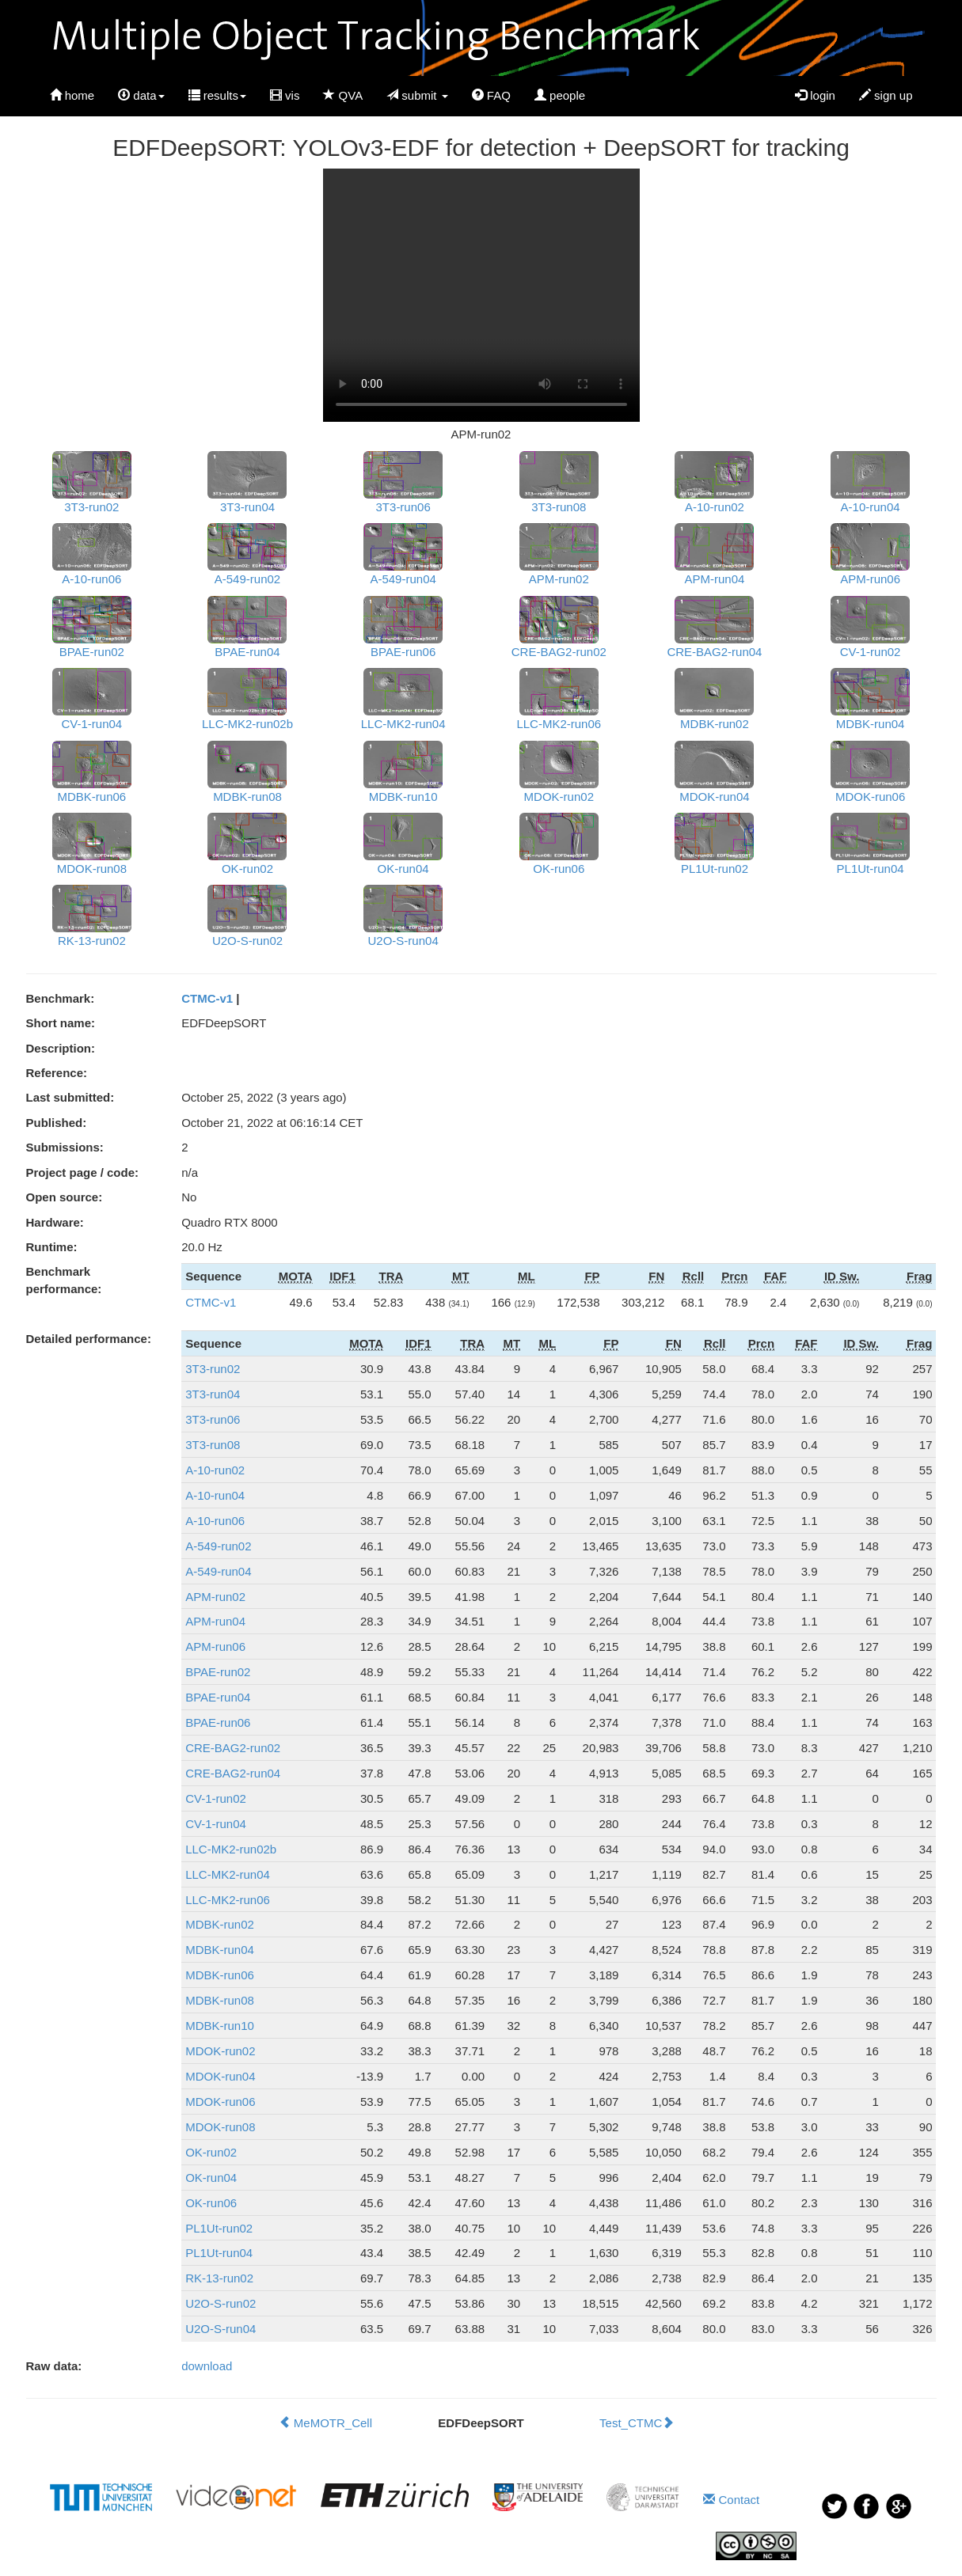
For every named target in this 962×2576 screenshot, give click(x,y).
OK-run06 (211, 2203)
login (815, 95)
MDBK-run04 (219, 1949)
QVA (343, 95)
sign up (886, 95)
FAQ (491, 95)
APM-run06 (215, 1646)
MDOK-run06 (220, 2101)
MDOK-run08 (220, 2127)
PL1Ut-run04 (219, 2252)
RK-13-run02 (219, 2278)
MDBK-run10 (219, 2025)
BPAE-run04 (217, 1697)
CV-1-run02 (215, 1798)
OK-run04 (211, 2177)
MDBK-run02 (219, 1924)
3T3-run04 (212, 1394)
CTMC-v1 (207, 998)
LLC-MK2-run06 (227, 1899)
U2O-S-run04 (220, 2328)
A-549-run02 (218, 1546)
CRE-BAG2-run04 (232, 1773)
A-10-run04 (215, 1495)
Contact (731, 2499)
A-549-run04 (218, 1571)
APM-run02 (215, 1596)
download (206, 2366)
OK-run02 (211, 2152)
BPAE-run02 (217, 1672)
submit (417, 95)
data (141, 95)
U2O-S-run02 (220, 2303)
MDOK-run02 (220, 2051)
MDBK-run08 (219, 2000)
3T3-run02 (212, 1368)
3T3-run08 (212, 1444)
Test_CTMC (636, 2423)
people (559, 95)
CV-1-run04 (215, 1824)
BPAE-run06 (217, 1722)
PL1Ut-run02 (219, 2228)
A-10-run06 (215, 1520)
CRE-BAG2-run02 (232, 1748)
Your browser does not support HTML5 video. (481, 295)
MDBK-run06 (219, 1975)
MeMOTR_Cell (325, 2423)
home (72, 95)
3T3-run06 (212, 1419)
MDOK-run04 (220, 2076)
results (217, 95)
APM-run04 (215, 1621)
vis (285, 95)
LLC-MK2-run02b (230, 1849)
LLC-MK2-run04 (227, 1874)
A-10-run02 (215, 1470)
